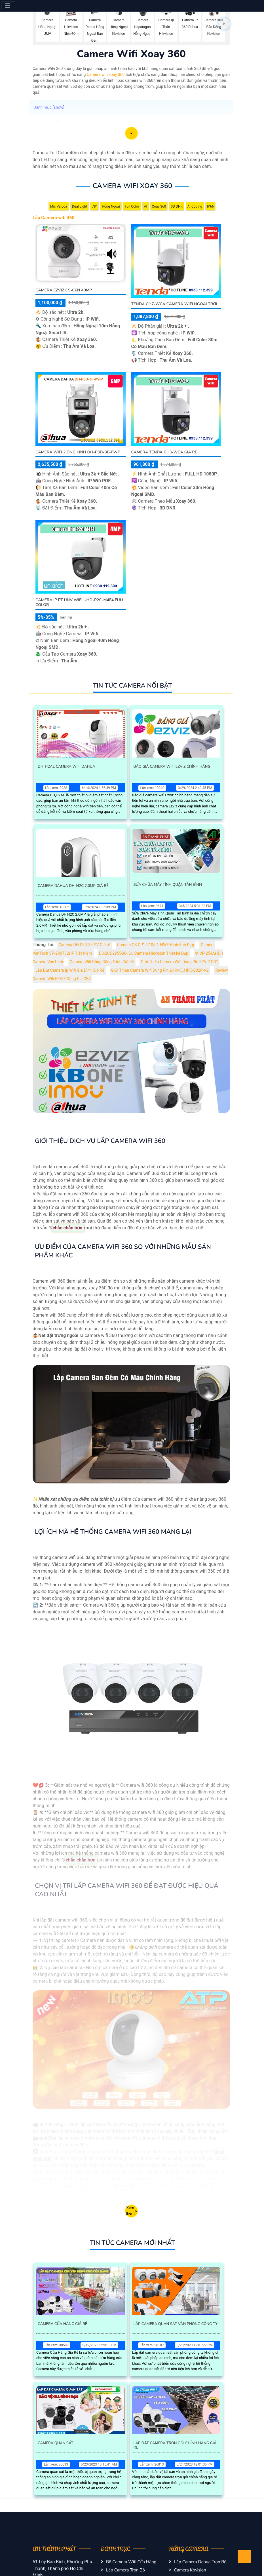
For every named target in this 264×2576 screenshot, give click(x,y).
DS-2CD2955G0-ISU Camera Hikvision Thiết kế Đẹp (144, 953)
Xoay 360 (159, 206)
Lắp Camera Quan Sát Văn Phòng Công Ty (175, 2324)
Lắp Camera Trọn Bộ (125, 2570)
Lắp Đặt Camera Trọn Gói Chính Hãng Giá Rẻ (175, 2445)
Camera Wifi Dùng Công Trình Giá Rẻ (102, 962)
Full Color (132, 206)
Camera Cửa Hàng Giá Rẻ (62, 2324)
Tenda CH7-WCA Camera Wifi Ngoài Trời (174, 304)
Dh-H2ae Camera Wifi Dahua (66, 767)
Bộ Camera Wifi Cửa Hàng (131, 2562)
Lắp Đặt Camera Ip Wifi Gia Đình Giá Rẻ (69, 970)
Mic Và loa (58, 206)
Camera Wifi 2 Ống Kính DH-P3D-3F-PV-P (77, 452)
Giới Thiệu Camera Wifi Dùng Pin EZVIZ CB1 (179, 962)
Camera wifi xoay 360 (105, 75)
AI (145, 206)
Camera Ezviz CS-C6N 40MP (63, 290)
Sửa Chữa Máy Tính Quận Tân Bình (168, 885)
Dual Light (79, 206)
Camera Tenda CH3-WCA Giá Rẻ (164, 452)
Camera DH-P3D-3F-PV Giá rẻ (84, 945)
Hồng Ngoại (111, 206)
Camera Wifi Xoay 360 (132, 185)
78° (94, 206)
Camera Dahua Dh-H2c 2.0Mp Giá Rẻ (73, 886)
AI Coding (194, 206)
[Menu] (8, 5)
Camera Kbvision (190, 2570)
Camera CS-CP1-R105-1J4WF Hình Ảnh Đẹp (155, 945)
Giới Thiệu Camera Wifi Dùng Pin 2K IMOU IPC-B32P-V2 (160, 970)
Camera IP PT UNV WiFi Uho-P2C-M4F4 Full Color (79, 602)
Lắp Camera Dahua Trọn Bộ (200, 2562)
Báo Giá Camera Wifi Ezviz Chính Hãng (172, 767)
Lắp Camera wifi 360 (54, 217)
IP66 (210, 206)
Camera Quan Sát (55, 2443)
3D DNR (176, 206)
